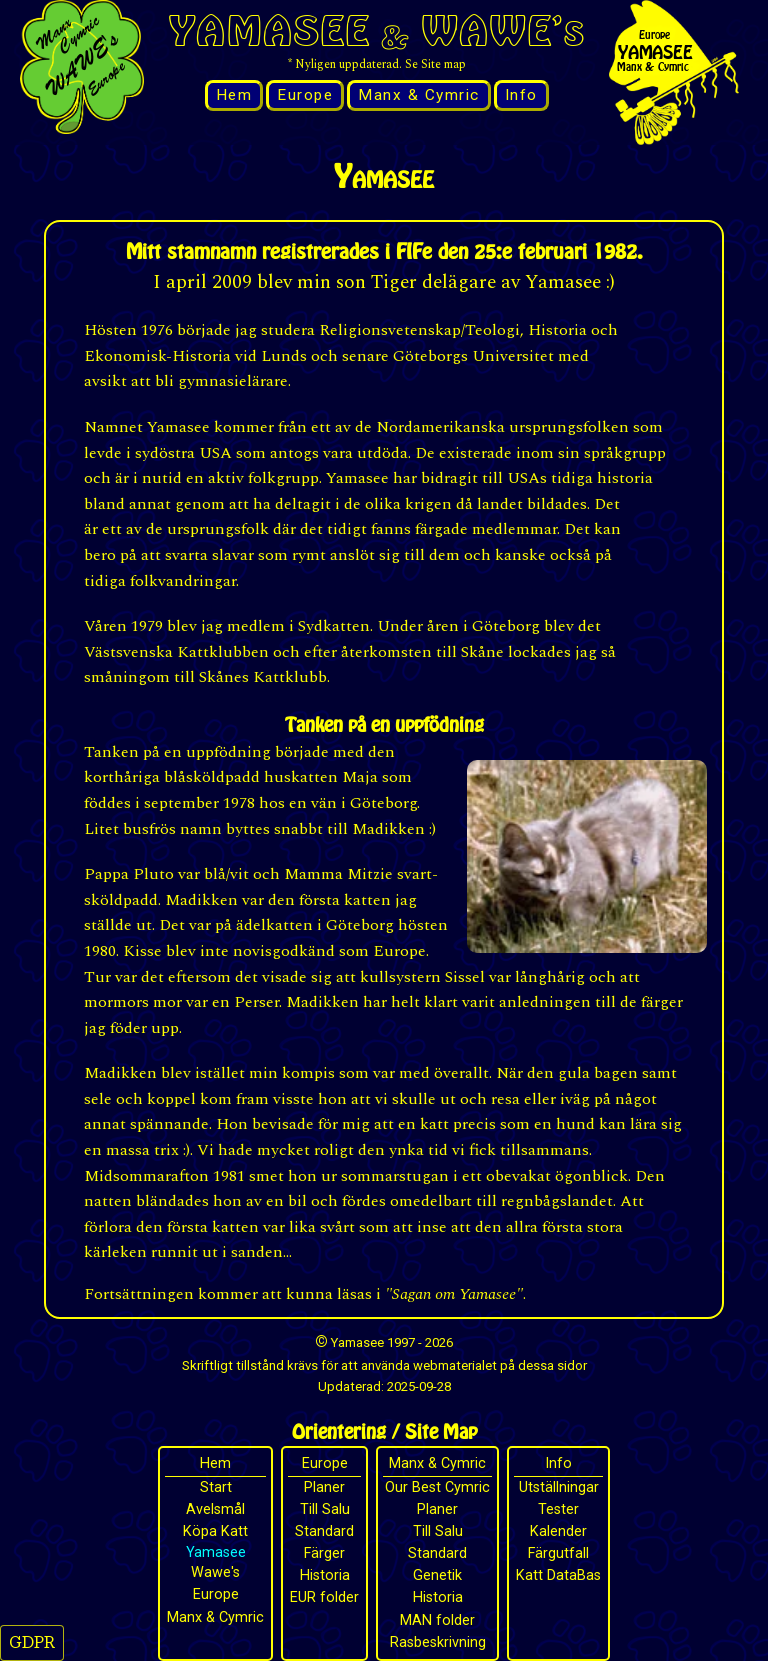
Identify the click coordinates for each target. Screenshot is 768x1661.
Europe (305, 95)
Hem (234, 95)
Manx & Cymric (419, 95)
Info (521, 95)
